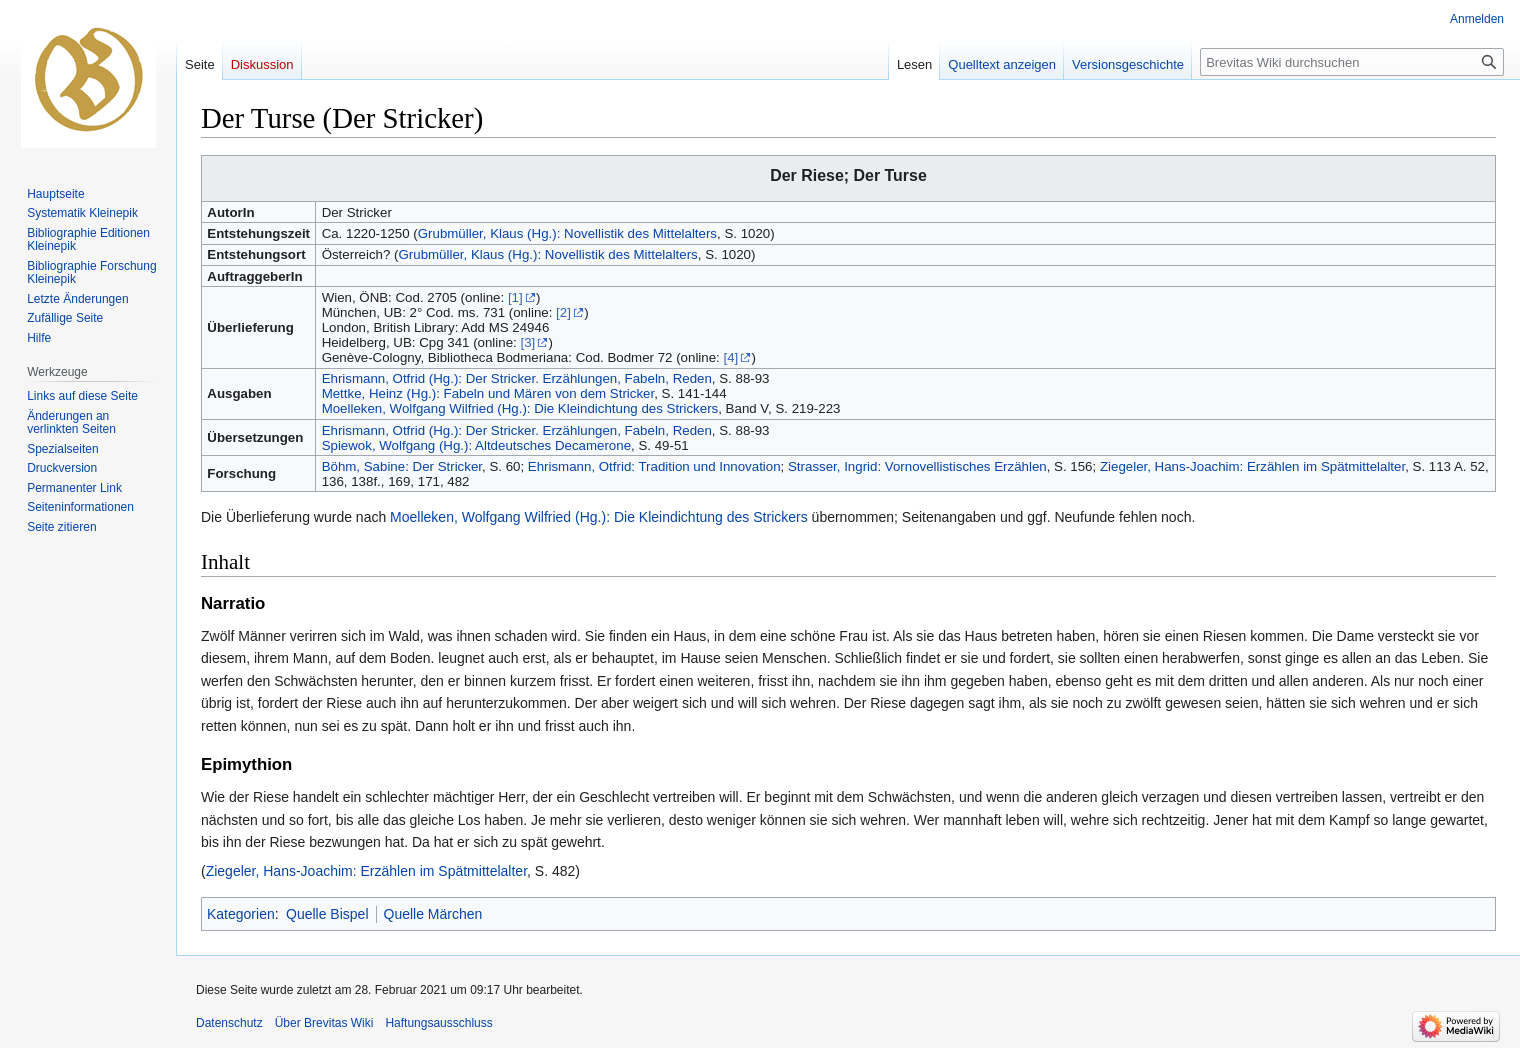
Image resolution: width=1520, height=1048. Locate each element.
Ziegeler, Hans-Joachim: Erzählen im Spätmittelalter (1252, 466)
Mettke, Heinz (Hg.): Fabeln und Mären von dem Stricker (488, 393)
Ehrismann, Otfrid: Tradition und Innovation (654, 466)
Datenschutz (229, 1023)
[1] (515, 297)
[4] (730, 357)
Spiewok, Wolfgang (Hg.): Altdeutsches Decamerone (476, 445)
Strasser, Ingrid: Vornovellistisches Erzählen (917, 466)
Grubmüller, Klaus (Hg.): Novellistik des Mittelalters (567, 233)
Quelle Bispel (327, 914)
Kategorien (241, 914)
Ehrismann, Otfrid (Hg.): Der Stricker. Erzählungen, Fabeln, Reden (517, 378)
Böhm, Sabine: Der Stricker (402, 466)
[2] (563, 312)
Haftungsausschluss (438, 1023)
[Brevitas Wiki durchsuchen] (1352, 62)
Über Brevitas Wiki (324, 1023)
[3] (527, 342)
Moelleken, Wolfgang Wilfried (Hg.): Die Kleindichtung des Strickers (520, 408)
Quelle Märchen (433, 914)
